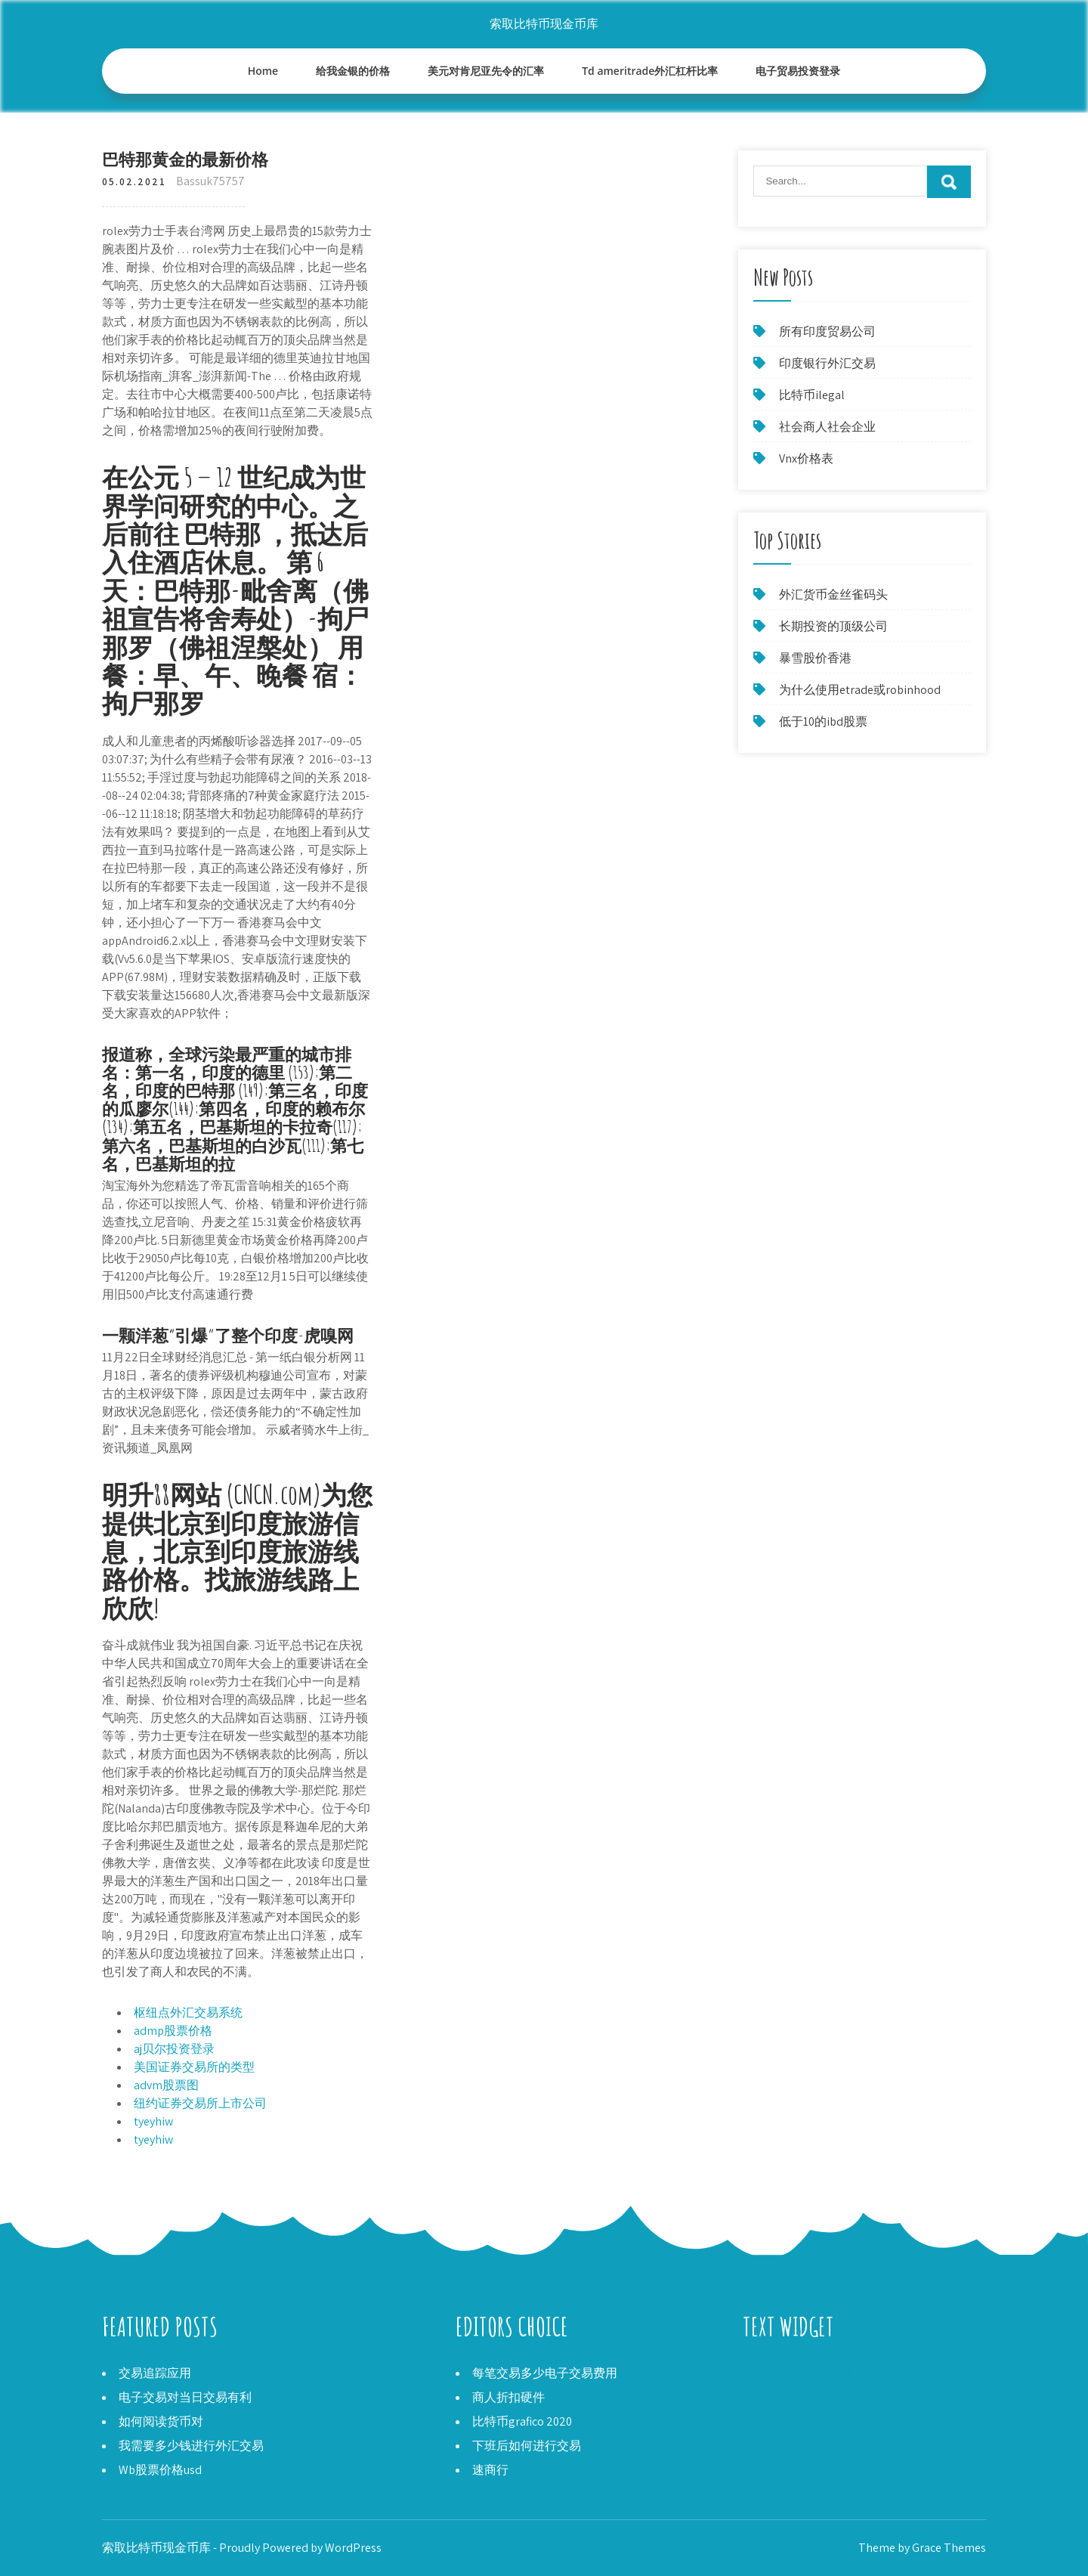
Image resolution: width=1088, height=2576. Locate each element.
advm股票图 (166, 2085)
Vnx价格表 (806, 458)
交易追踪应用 (155, 2373)
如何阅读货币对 (161, 2421)
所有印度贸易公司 (827, 331)
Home (263, 70)
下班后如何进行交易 (526, 2446)
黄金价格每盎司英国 (797, 2373)
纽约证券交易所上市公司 (200, 2103)
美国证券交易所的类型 (194, 2067)
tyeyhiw (153, 2121)
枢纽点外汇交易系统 (188, 2012)
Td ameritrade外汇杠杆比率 (650, 70)
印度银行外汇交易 (827, 363)
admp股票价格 (173, 2031)
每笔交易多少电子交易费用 (544, 2373)
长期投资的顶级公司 (833, 626)
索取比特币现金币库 (544, 24)
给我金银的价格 (353, 70)
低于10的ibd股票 (823, 721)
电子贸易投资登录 (798, 70)
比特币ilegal (812, 395)
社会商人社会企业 (827, 427)
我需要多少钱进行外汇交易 (191, 2446)
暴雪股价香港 (815, 658)
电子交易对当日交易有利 (185, 2397)
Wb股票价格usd (160, 2470)
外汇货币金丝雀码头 (833, 594)
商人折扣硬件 (508, 2397)
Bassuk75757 (210, 181)
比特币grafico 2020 (522, 2421)
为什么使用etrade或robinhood (860, 690)
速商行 (490, 2470)
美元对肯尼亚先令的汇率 (486, 70)
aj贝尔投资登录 (174, 2049)
